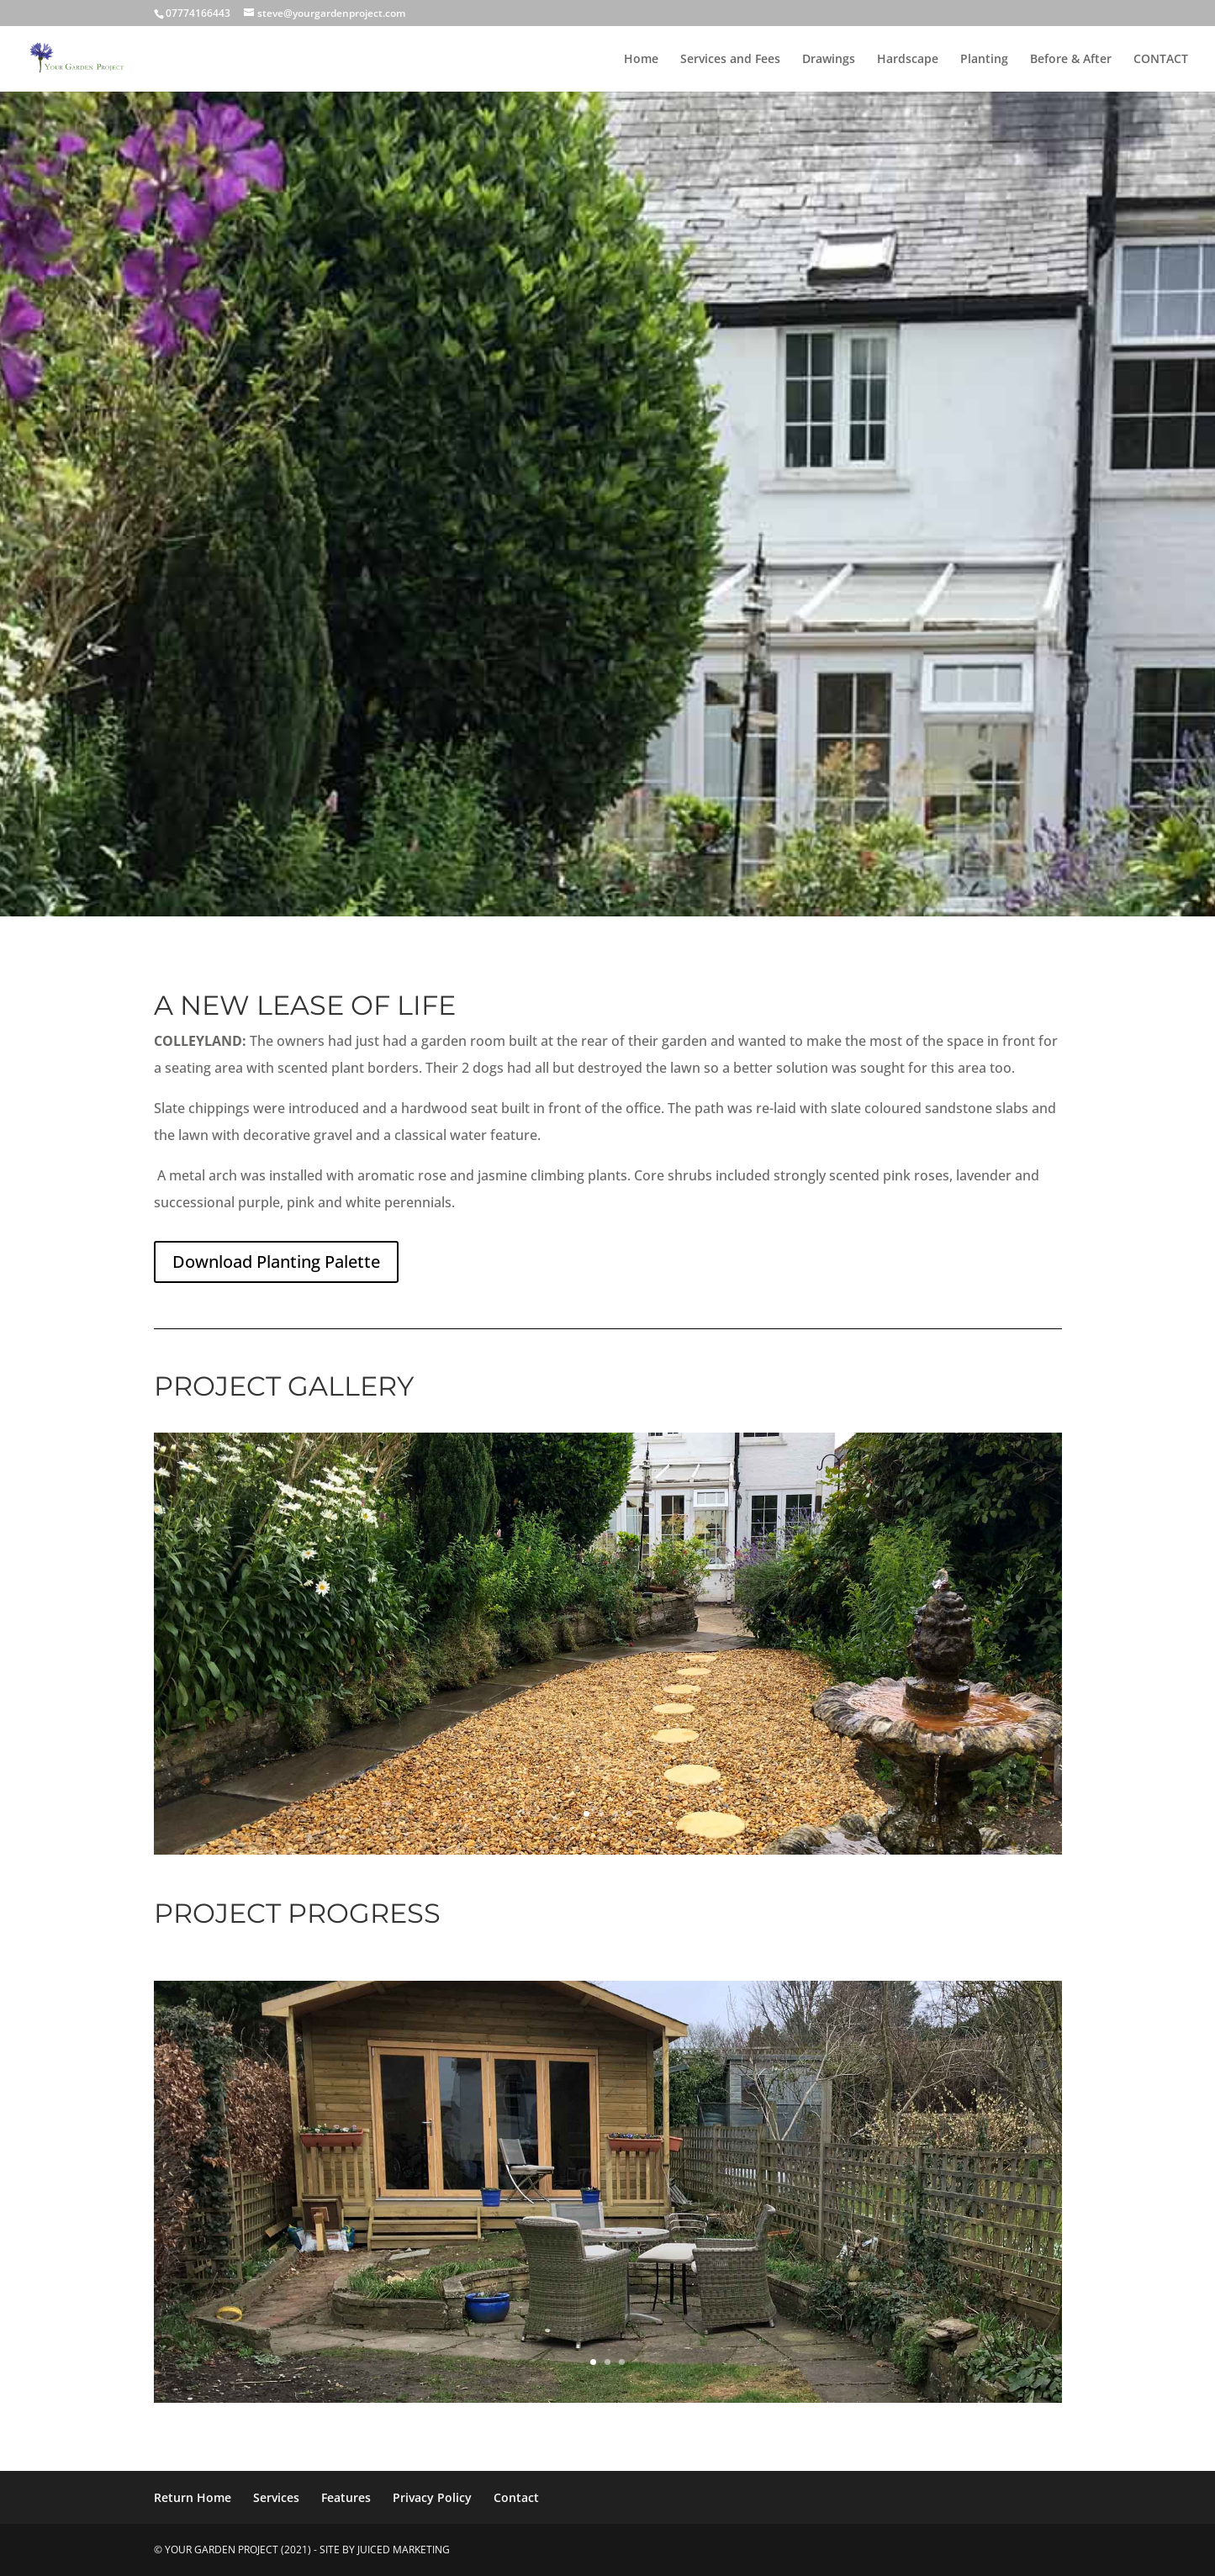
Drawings (828, 59)
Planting (984, 59)
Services (276, 2497)
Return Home (192, 2497)
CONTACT (1160, 59)
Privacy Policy (432, 2497)
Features (346, 2497)
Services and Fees (730, 59)
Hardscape (907, 59)
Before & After (1071, 59)
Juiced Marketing (403, 2549)
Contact (516, 2497)
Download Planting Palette (276, 1261)
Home (641, 59)
